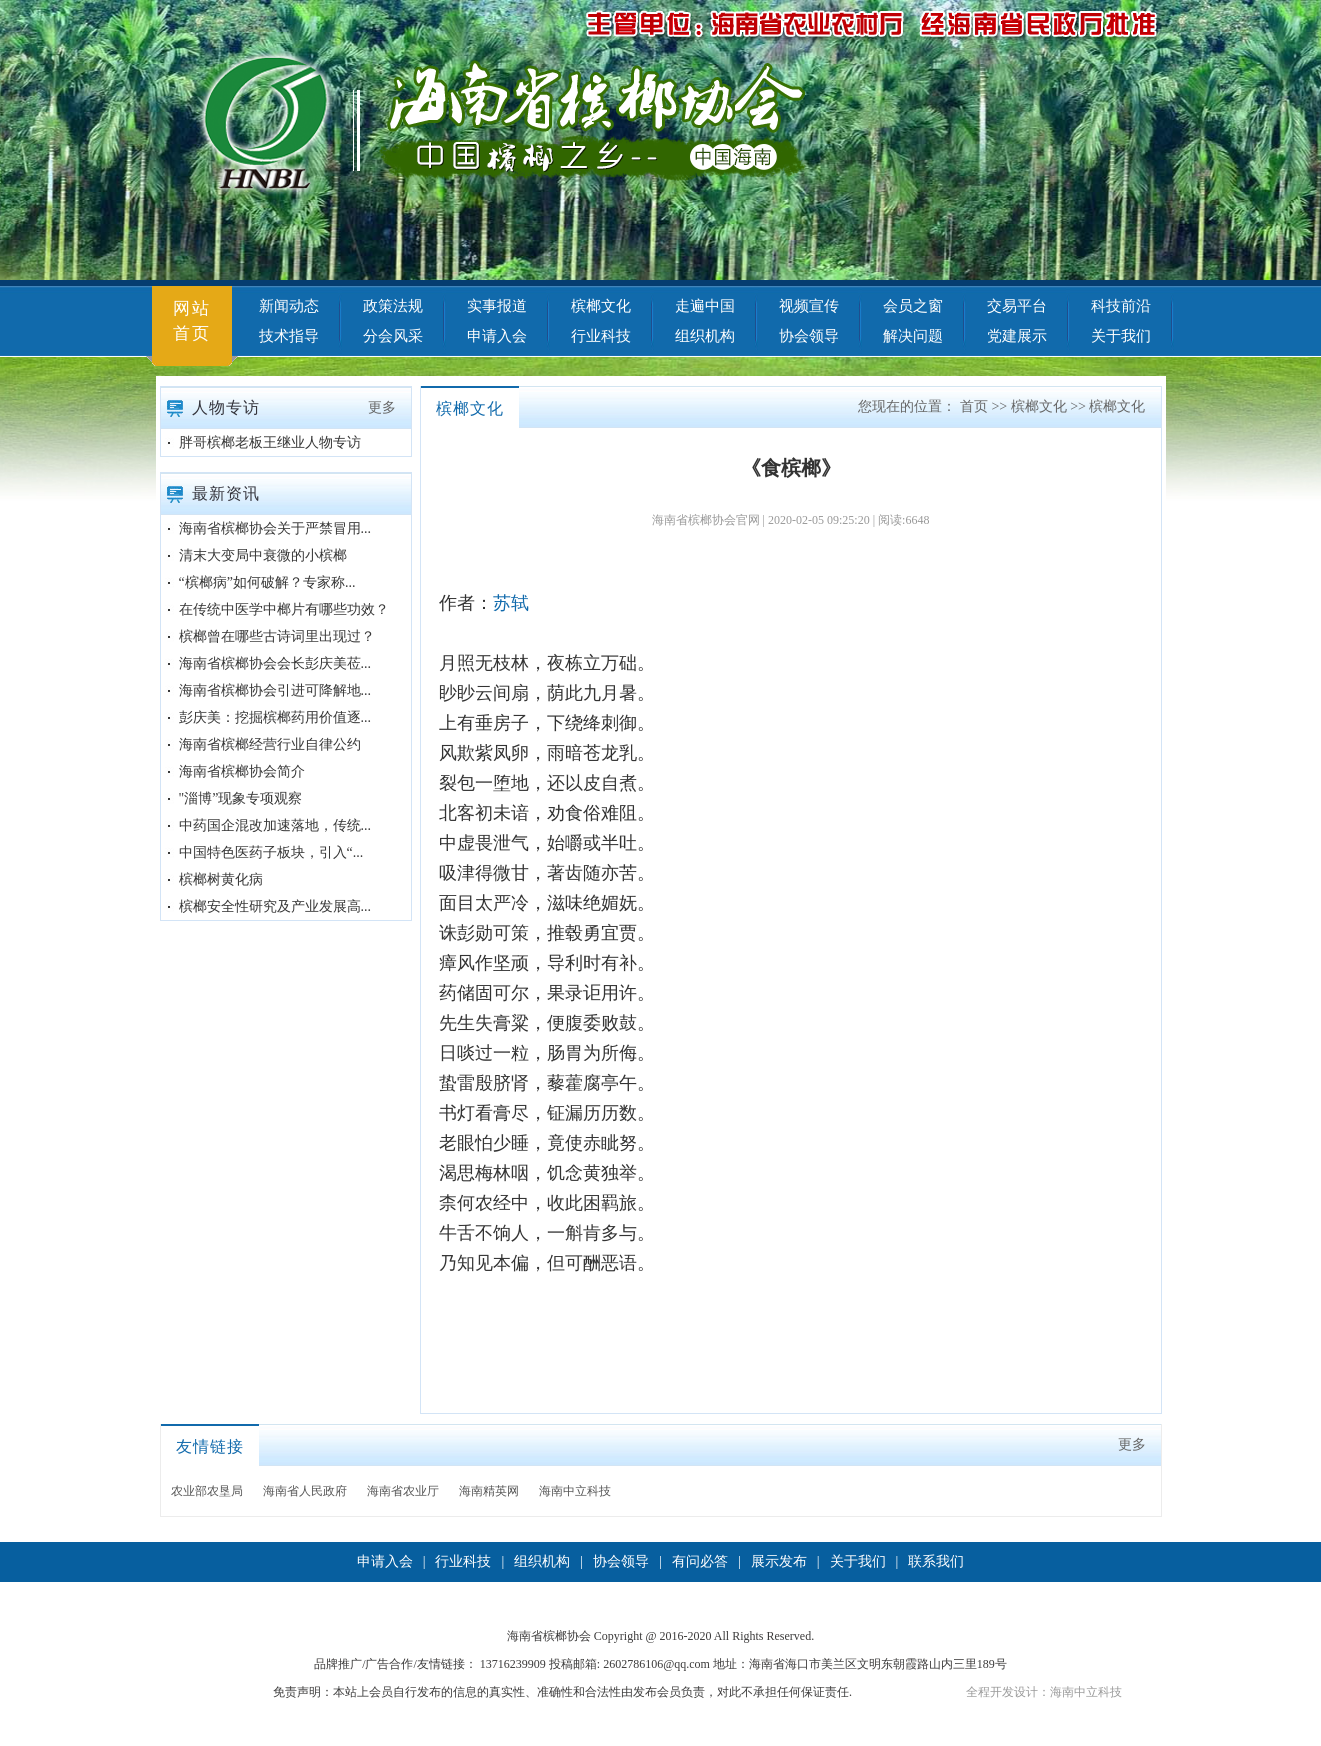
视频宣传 (809, 306)
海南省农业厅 (403, 1491)
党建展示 (1017, 336)
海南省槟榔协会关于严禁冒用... (275, 528)
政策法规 (393, 306)
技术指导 (289, 336)
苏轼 (511, 603)
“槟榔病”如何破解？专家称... (267, 582)
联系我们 (936, 1561)
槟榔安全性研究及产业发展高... (275, 906)
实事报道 (497, 306)
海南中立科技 (575, 1491)
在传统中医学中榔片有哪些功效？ (284, 609)
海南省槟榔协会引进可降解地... (275, 690)
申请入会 (497, 336)
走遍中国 (705, 306)
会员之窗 (913, 306)
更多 (382, 407)
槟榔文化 (601, 306)
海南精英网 (489, 1491)
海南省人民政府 (305, 1491)
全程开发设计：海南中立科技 (1044, 1692)
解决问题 (913, 336)
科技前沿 (1121, 306)
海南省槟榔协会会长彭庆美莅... (275, 663)
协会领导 (809, 336)
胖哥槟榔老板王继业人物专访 (270, 442)
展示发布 (779, 1561)
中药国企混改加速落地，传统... (275, 825)
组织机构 (705, 336)
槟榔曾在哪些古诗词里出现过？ (277, 636)
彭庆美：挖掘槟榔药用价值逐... (275, 717)
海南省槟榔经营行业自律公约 (270, 744)
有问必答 (700, 1561)
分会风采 (393, 336)
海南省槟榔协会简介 (242, 771)
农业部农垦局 (207, 1491)
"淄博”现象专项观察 (241, 798)
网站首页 (192, 321)
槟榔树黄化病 (221, 879)
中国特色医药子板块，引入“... (271, 852)
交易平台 (1017, 306)
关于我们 (1121, 336)
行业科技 (601, 336)
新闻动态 (289, 306)
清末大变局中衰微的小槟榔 (263, 555)
